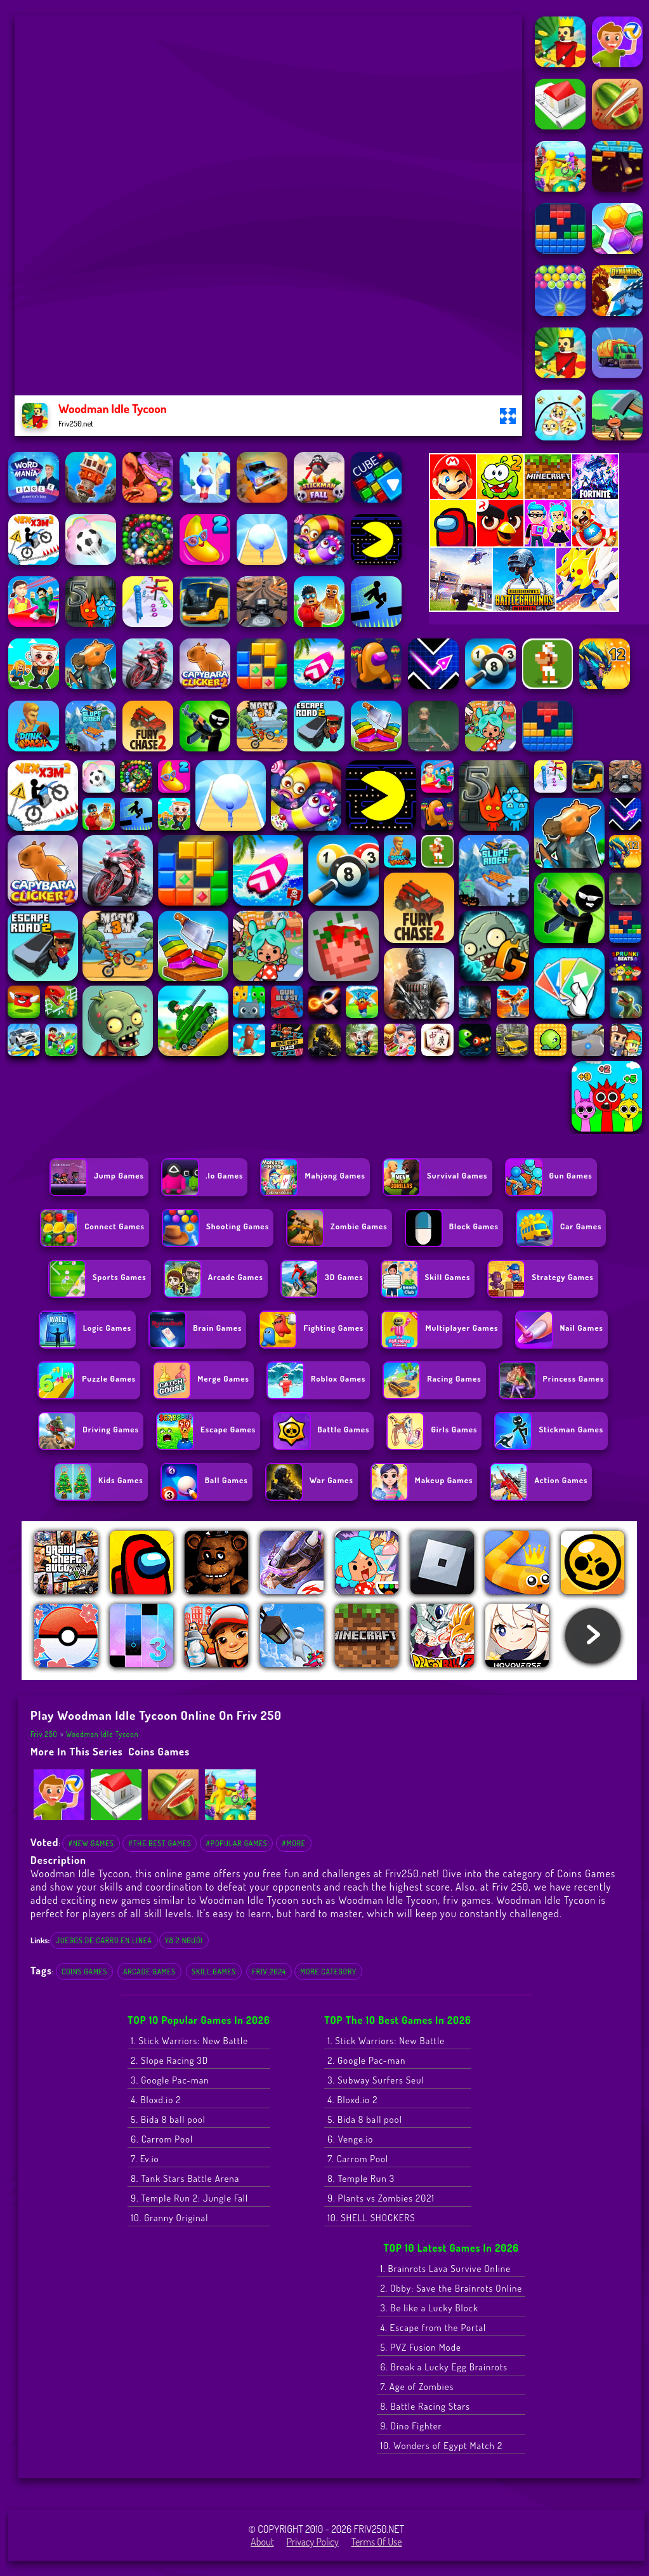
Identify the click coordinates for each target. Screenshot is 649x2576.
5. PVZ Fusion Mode (420, 2347)
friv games (467, 1899)
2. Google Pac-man (366, 2060)
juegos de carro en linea (104, 1940)
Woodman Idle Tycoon (102, 1734)
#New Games (91, 1843)
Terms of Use (376, 2541)
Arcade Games (149, 1971)
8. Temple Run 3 (361, 2178)
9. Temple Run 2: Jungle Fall (189, 2198)
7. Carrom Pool (357, 2159)
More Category (328, 1971)
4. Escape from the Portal (433, 2328)
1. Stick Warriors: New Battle (189, 2041)
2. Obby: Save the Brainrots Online (451, 2288)
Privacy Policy (313, 2541)
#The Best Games (159, 1843)
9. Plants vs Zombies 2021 (381, 2198)
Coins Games (159, 1751)
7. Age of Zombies (417, 2387)
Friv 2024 (269, 1971)
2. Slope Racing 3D (169, 2060)
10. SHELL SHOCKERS (371, 2218)
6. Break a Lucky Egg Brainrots (444, 2367)
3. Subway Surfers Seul (375, 2080)
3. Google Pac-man (170, 2080)
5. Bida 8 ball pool (168, 2119)
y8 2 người (184, 1940)
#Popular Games (236, 1843)
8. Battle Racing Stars (424, 2406)
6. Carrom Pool (162, 2139)
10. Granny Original (169, 2218)
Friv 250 (44, 1734)
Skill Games (214, 1971)
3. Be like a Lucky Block (429, 2308)
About (262, 2541)
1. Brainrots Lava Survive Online (445, 2268)
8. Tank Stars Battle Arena (185, 2178)
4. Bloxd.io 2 (156, 2100)
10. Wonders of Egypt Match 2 (441, 2446)
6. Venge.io (350, 2139)
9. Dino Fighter (411, 2426)
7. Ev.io (145, 2159)
